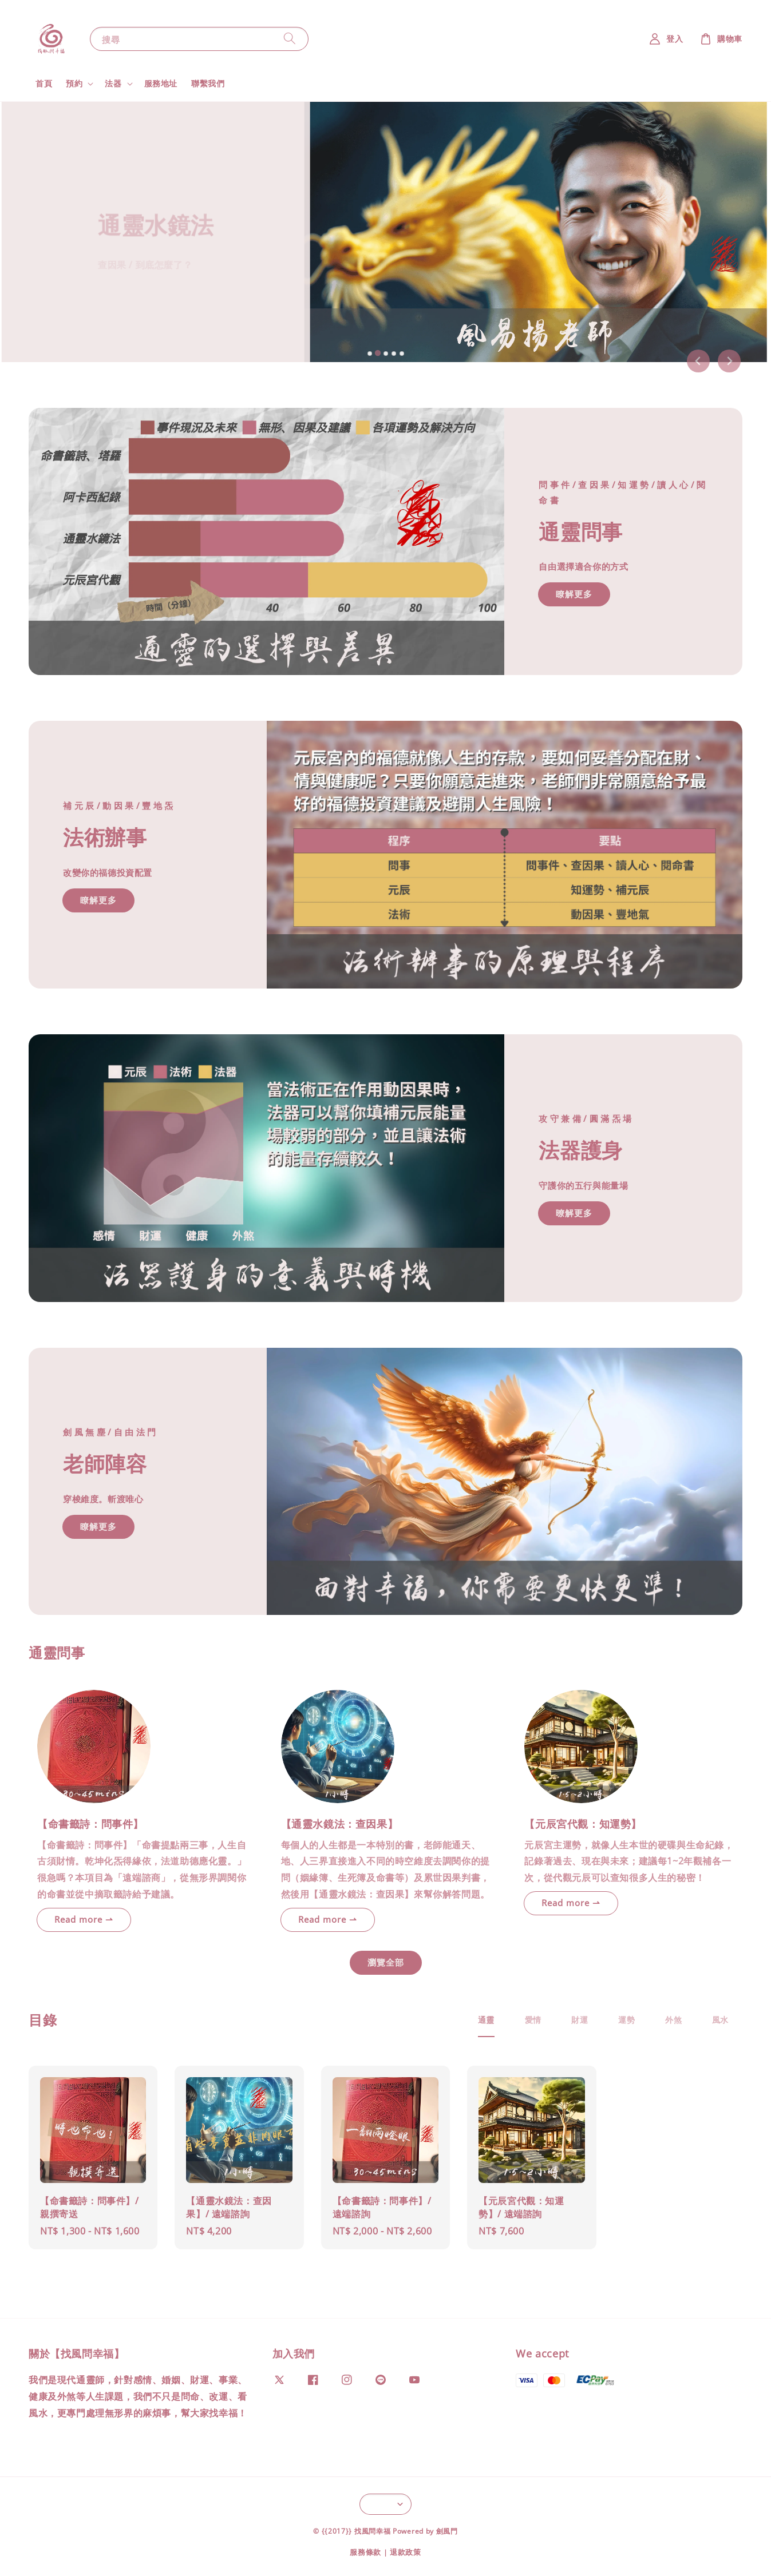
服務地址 (160, 83)
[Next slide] (729, 361)
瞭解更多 (574, 594)
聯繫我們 (207, 83)
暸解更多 (574, 1212)
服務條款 (365, 2552)
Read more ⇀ (83, 1919)
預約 (74, 83)
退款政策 (405, 2552)
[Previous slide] (698, 361)
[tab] (369, 353)
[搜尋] (289, 38)
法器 (113, 83)
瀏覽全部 (385, 1962)
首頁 (43, 83)
